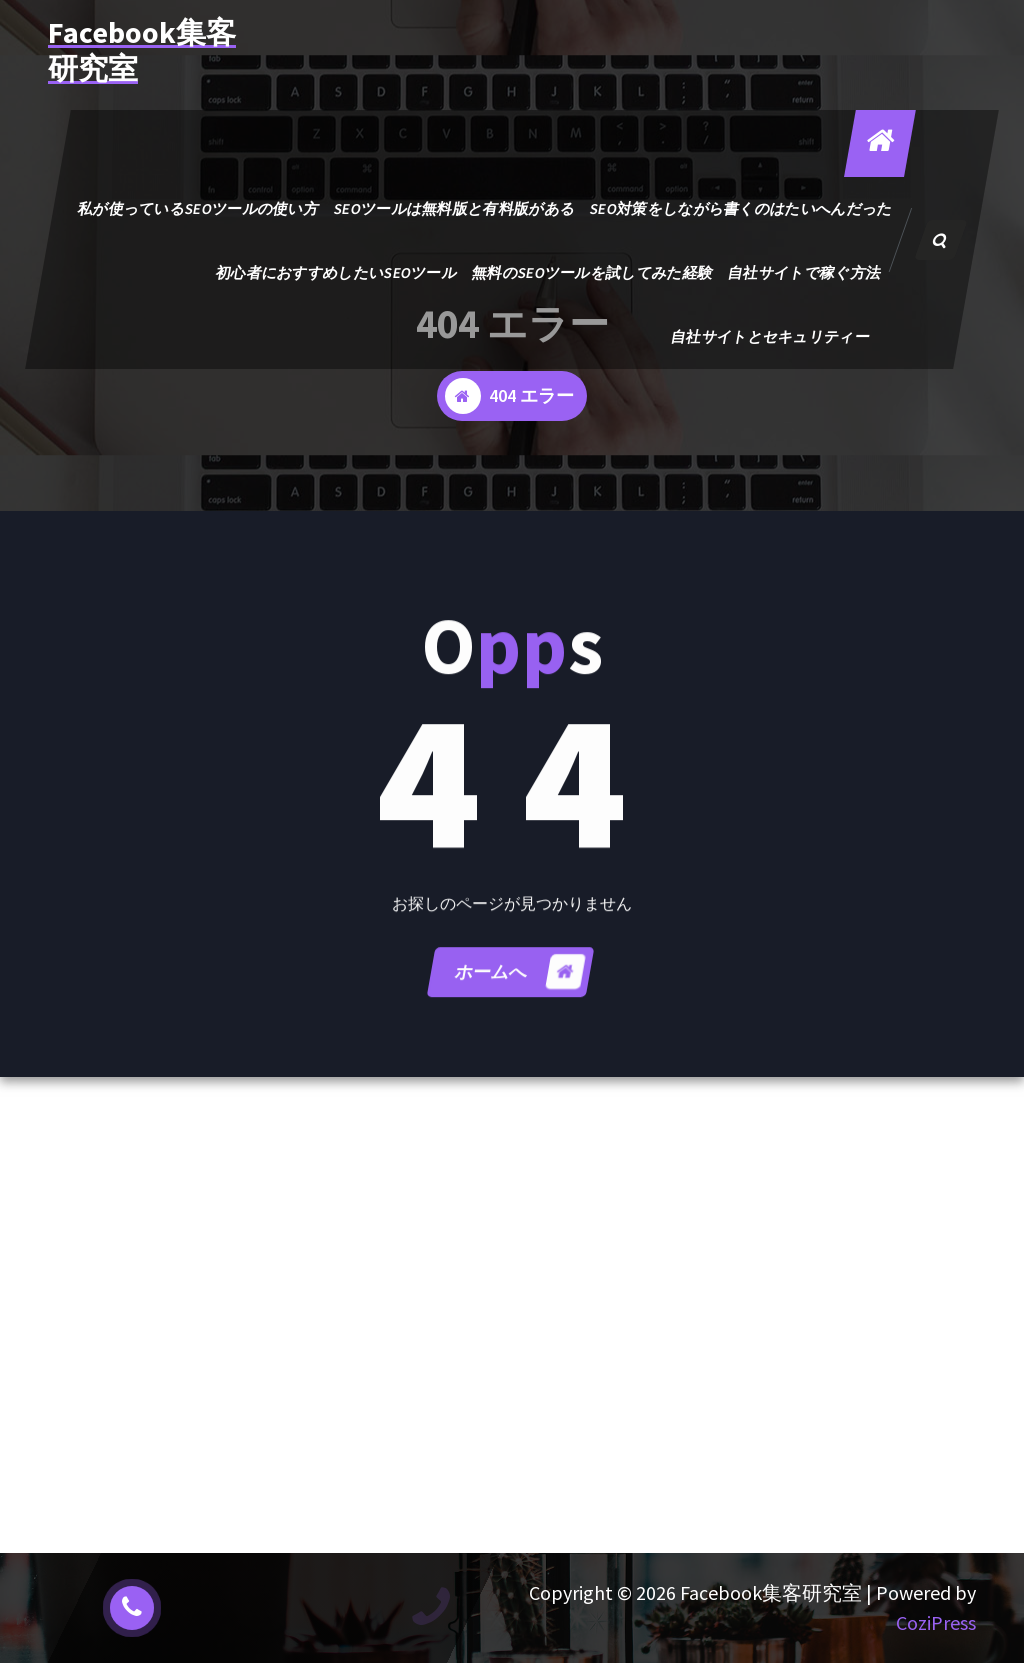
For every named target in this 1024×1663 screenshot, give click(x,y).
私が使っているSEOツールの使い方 (198, 208)
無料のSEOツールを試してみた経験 (592, 272)
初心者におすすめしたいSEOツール (336, 272)
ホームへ (519, 986)
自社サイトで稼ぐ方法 (804, 272)
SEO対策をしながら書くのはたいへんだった (741, 208)
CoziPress (936, 1622)
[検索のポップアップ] (941, 240)
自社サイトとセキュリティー (770, 336)
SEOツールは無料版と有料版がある (454, 208)
